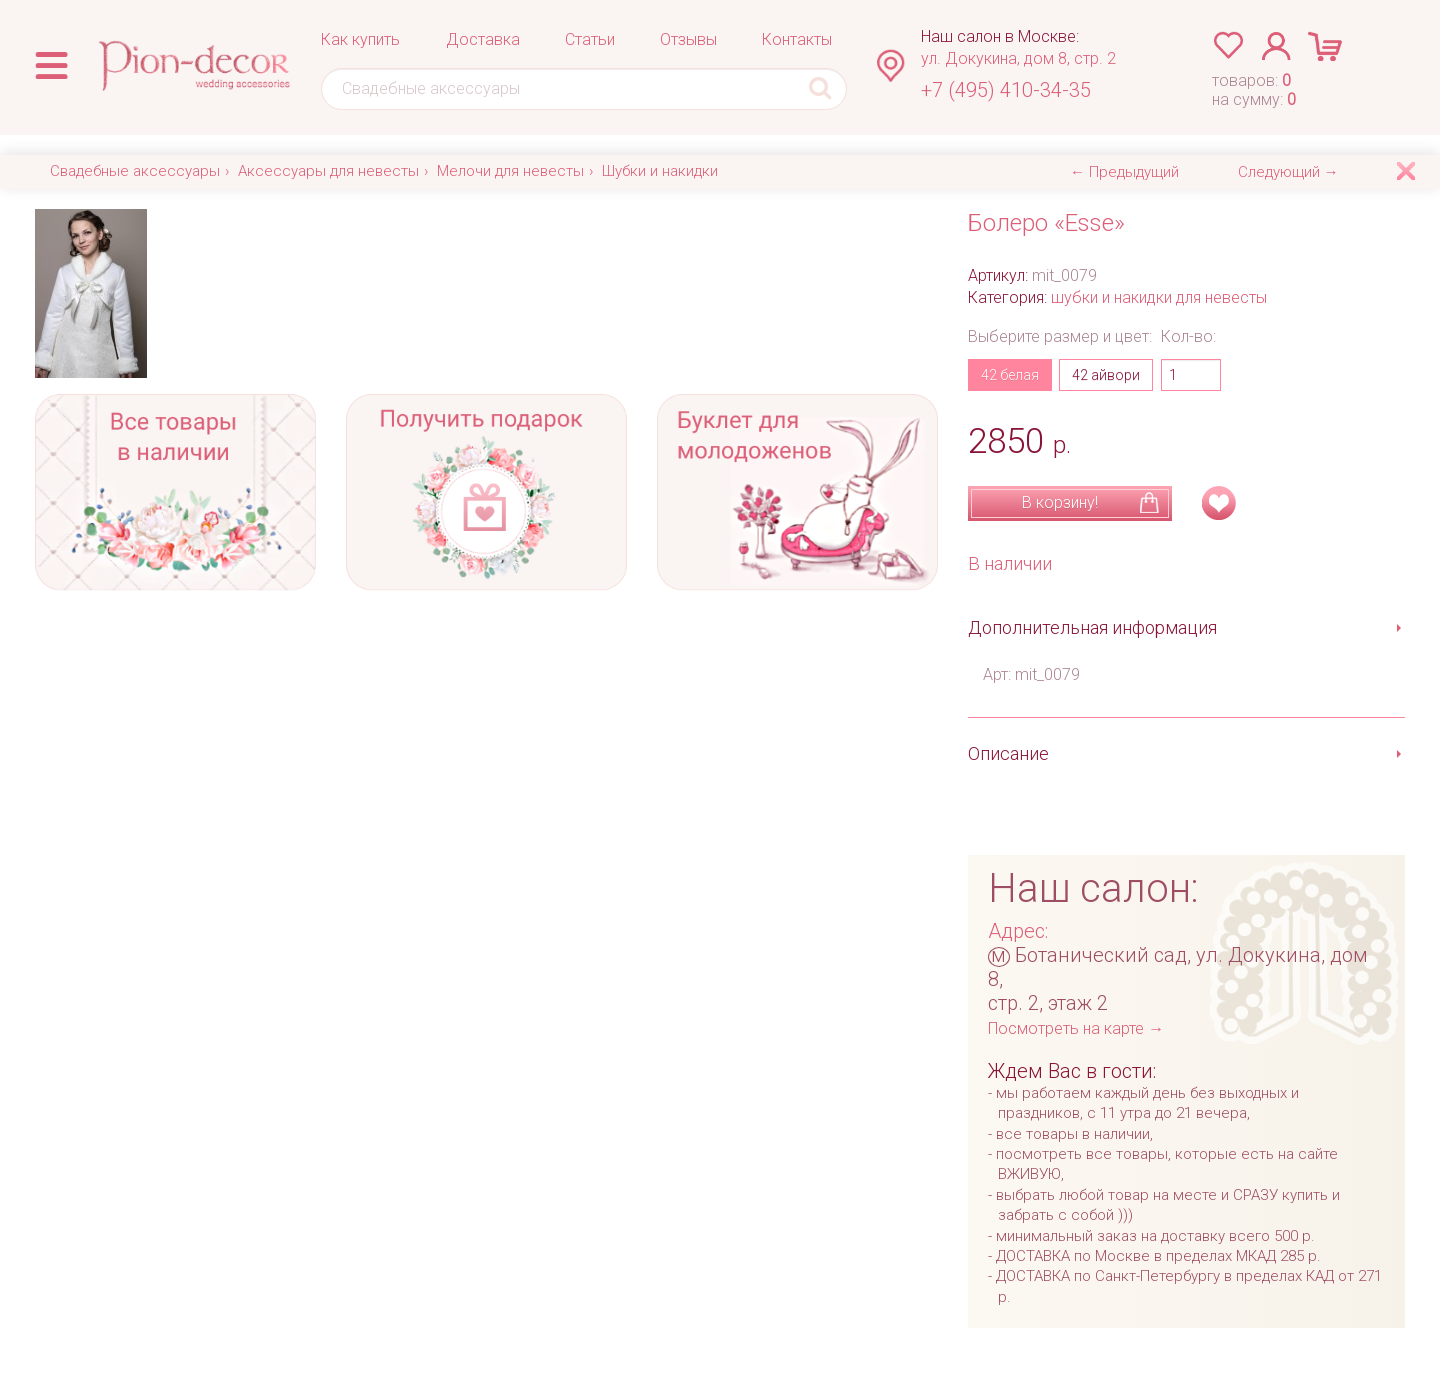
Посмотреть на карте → (1076, 1028)
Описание (1008, 753)
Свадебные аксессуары (135, 171)
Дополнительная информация (1092, 627)
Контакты (797, 39)
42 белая (1010, 375)
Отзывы (688, 39)
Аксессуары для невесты (328, 171)
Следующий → (1288, 172)
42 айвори (1106, 375)
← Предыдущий (1124, 172)
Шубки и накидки (660, 171)
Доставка (483, 39)
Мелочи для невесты (510, 171)
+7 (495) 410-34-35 (1006, 90)
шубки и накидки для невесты (1159, 297)
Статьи (590, 39)
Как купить (360, 39)
